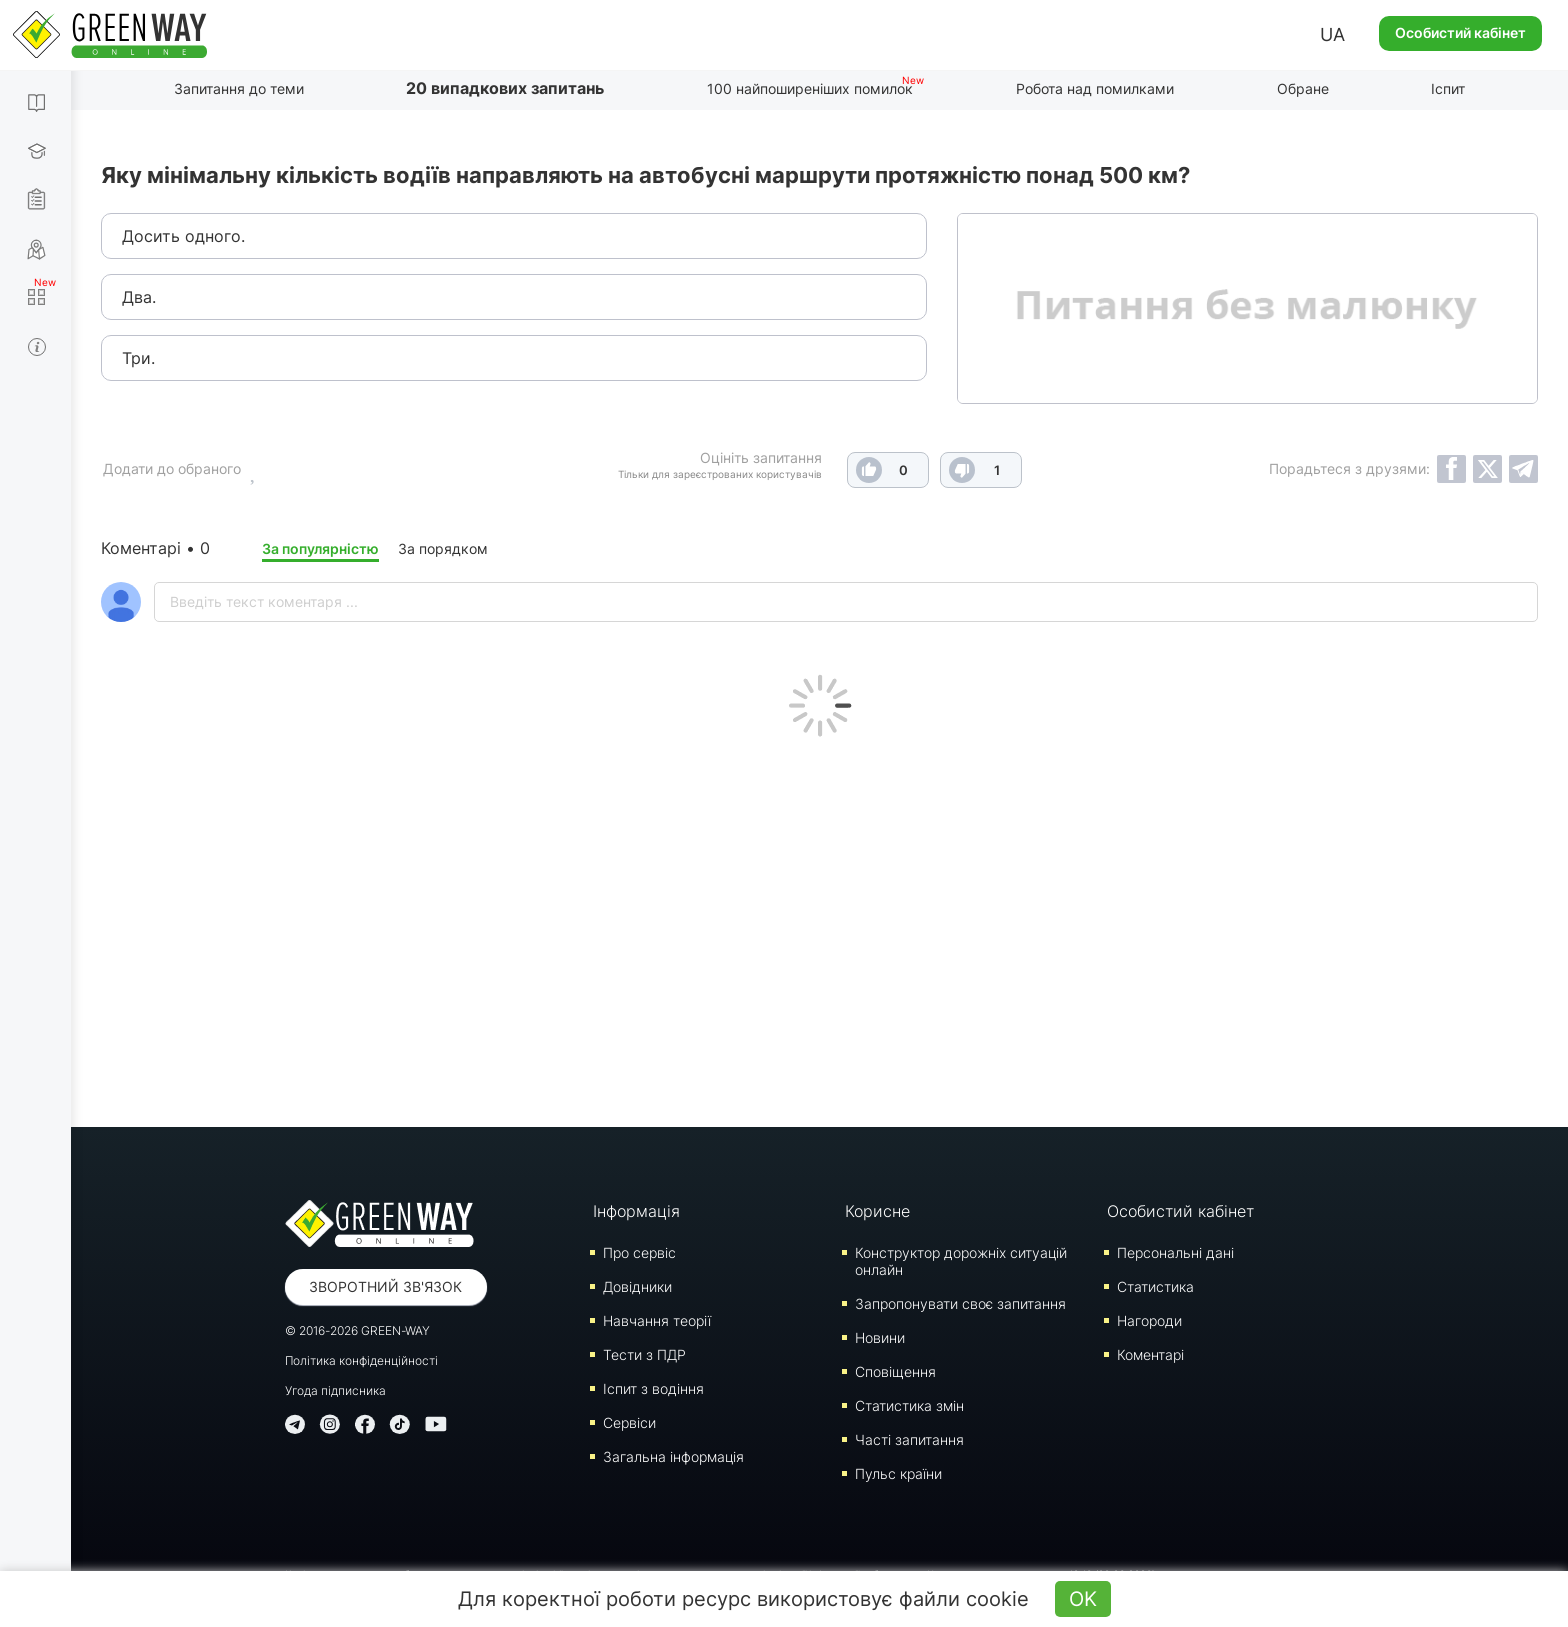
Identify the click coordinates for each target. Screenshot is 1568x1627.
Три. (138, 358)
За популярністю (320, 548)
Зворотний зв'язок (385, 1286)
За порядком (443, 548)
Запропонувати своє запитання (960, 1303)
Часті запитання (909, 1439)
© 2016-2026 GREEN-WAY (357, 1330)
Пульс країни (898, 1473)
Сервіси (629, 1422)
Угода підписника (335, 1390)
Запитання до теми (239, 88)
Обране (1303, 88)
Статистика (1155, 1286)
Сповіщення (895, 1371)
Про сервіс (639, 1252)
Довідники (637, 1286)
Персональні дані (1175, 1252)
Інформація (636, 1211)
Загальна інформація (673, 1456)
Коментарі (1150, 1354)
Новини (880, 1337)
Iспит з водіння (653, 1388)
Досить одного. (183, 236)
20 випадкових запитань (505, 88)
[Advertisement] (820, 927)
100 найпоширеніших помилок (810, 88)
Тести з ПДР (644, 1354)
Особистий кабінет (1460, 32)
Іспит (1448, 88)
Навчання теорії (657, 1320)
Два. (139, 297)
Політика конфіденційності (361, 1360)
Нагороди (1149, 1320)
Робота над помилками (1095, 88)
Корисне (877, 1211)
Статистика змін (909, 1405)
